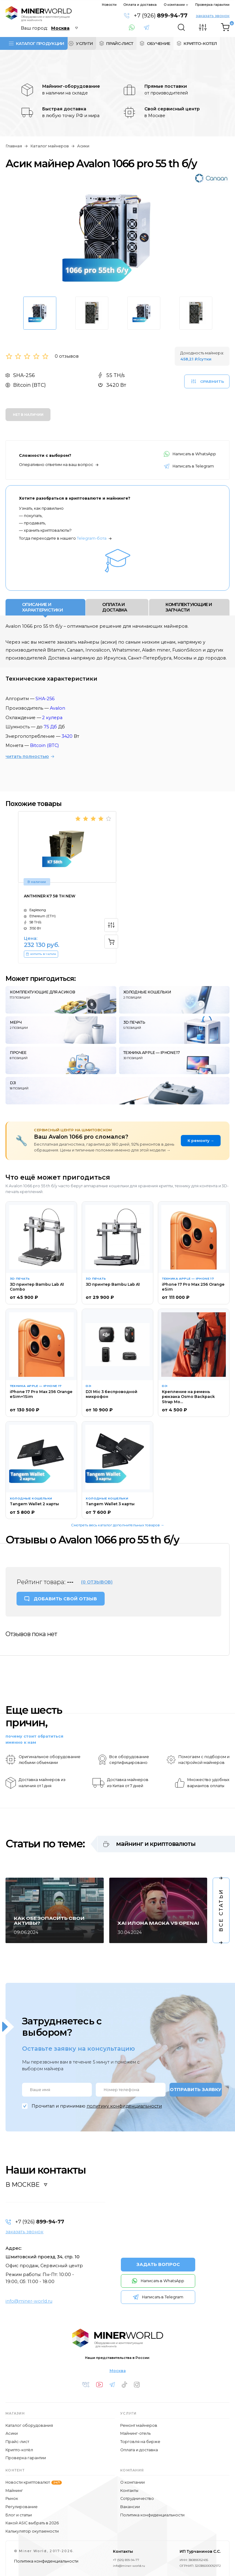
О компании (174, 5)
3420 (67, 736)
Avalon (57, 708)
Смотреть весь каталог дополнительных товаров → (117, 1525)
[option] (117, 238)
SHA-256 (44, 698)
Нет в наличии (28, 415)
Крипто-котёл (19, 2450)
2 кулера (52, 717)
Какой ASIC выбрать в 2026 (32, 2523)
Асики (83, 146)
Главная (14, 146)
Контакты (129, 2490)
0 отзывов (67, 356)
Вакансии (130, 2506)
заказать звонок (212, 15)
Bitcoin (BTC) (44, 745)
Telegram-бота (91, 538)
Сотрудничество (137, 2498)
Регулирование (22, 2506)
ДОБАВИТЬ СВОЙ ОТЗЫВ (65, 1599)
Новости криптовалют (34, 2482)
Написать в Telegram (149, 27)
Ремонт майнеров (138, 2425)
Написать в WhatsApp (134, 27)
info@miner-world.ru (29, 2301)
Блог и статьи (19, 2515)
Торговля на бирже (140, 2441)
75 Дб (50, 727)
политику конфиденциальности (124, 2106)
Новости (109, 5)
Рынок (12, 2498)
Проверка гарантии (212, 5)
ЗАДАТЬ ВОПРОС (158, 2264)
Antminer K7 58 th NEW (49, 896)
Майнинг (14, 2490)
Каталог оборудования (29, 2425)
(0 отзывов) (97, 1582)
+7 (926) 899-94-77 (126, 2560)
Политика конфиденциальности (152, 2515)
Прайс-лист (17, 2441)
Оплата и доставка (140, 5)
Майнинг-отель (135, 2433)
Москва (118, 2370)
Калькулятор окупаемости (32, 2531)
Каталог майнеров (49, 146)
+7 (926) (161, 16)
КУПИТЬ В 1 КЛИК (41, 954)
